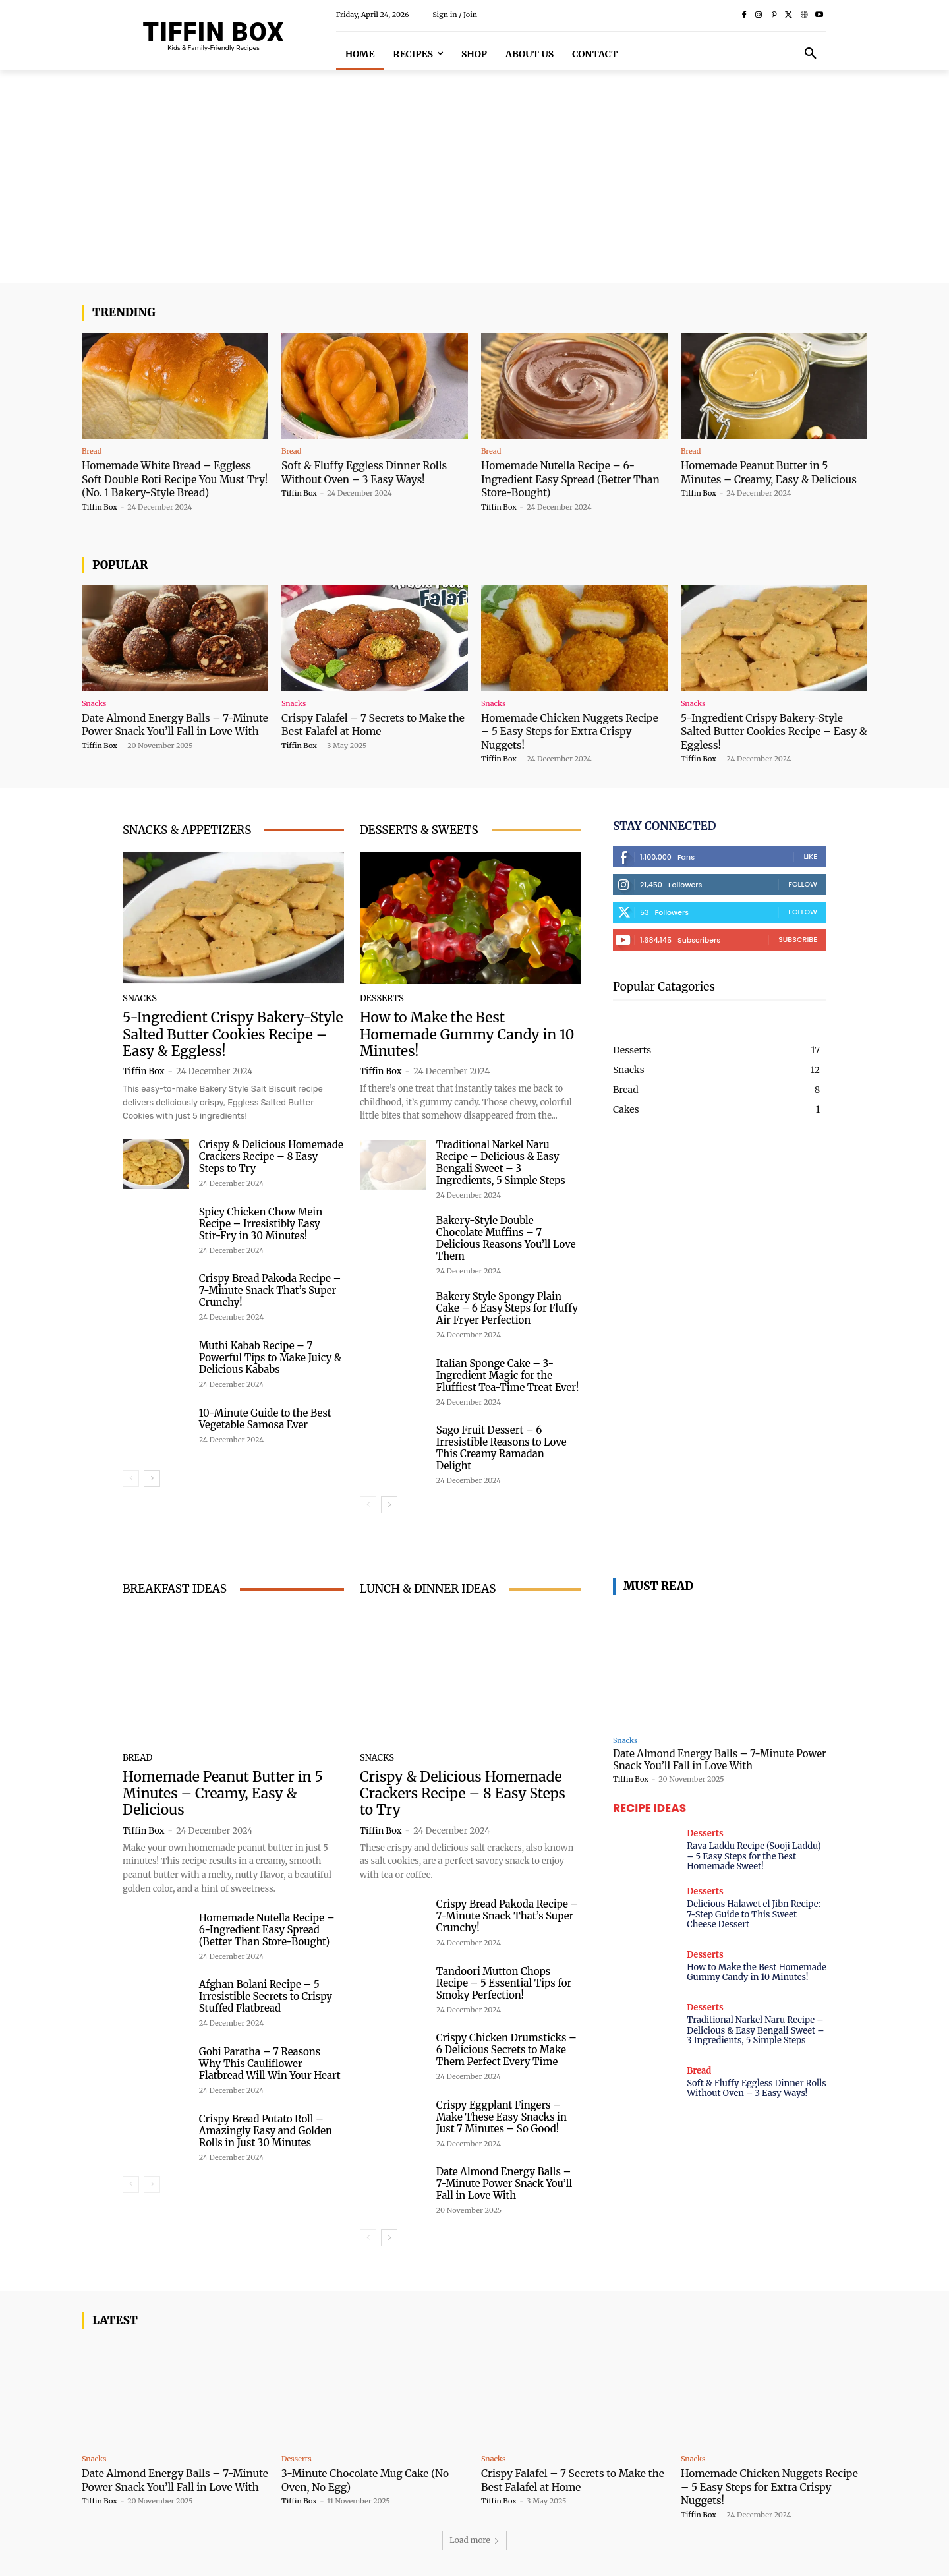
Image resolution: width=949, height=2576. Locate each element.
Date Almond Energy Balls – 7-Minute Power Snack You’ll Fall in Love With (171, 731)
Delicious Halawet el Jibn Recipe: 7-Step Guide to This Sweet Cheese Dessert (753, 1913)
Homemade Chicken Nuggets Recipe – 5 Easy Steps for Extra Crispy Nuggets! (564, 731)
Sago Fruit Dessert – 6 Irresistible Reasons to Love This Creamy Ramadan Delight (501, 1448)
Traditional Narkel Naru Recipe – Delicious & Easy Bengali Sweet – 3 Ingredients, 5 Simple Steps (500, 1162)
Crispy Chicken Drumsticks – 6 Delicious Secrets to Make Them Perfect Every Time (506, 2049)
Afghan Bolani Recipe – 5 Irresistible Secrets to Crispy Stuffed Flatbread (265, 1995)
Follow (802, 883)
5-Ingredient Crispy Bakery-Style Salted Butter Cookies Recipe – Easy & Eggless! (770, 731)
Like (810, 855)
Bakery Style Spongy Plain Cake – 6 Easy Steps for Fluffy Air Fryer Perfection (507, 1308)
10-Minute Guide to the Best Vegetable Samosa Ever (265, 1419)
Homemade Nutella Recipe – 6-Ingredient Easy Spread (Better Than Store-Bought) (565, 479)
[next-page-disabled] (152, 2183)
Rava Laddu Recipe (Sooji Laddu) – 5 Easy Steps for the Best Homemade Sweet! (753, 1855)
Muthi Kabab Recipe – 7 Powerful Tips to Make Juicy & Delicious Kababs (270, 1357)
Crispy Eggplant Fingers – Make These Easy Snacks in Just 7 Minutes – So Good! (501, 2116)
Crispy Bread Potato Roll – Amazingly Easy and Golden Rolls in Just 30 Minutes (265, 2130)
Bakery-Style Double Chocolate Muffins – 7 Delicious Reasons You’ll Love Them (506, 1238)
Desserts (382, 998)
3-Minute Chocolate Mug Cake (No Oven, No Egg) (373, 2479)
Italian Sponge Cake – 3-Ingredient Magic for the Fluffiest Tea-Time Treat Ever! (507, 1375)
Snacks (94, 703)
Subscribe (797, 938)
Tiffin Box (99, 506)
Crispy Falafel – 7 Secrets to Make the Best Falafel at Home (372, 724)
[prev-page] (131, 1478)
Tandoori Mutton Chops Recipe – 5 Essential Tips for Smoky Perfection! (503, 1982)
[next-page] (152, 1478)
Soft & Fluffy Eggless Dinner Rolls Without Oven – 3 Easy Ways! (372, 472)
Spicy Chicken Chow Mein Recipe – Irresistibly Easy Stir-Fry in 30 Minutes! (260, 1224)
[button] (810, 54)
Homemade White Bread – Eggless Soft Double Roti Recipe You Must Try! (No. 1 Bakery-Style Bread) (175, 479)
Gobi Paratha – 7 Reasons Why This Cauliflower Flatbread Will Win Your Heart (270, 2063)
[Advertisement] (474, 184)
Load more (474, 2539)
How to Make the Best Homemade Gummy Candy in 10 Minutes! (467, 1034)
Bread (91, 451)
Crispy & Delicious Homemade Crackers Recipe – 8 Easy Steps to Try (271, 1156)
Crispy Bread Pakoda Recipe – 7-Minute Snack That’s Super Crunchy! (270, 1290)
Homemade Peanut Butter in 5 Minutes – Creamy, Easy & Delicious (762, 479)
